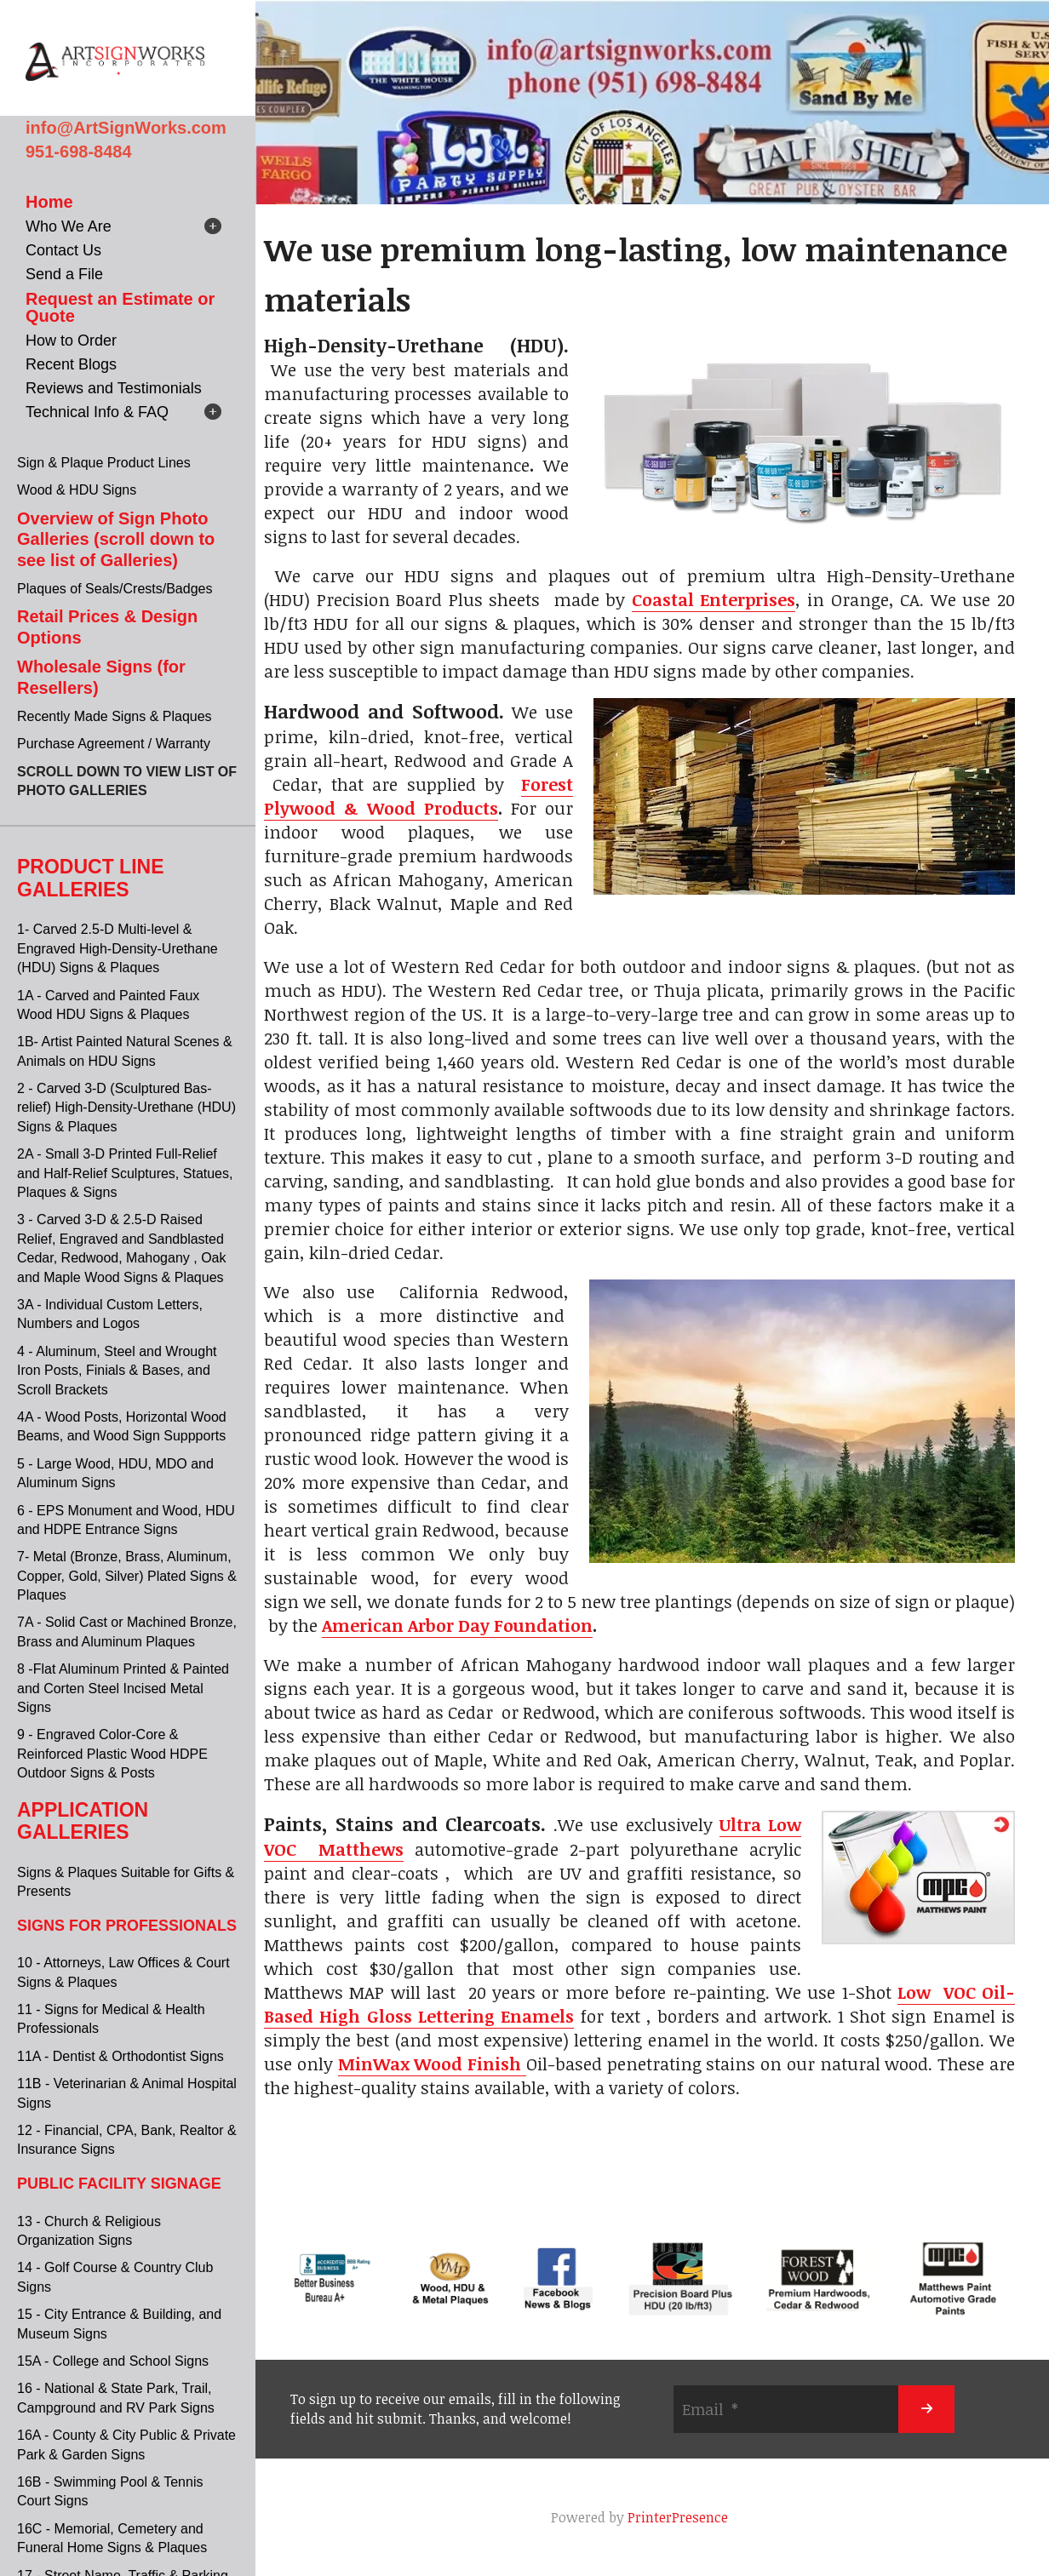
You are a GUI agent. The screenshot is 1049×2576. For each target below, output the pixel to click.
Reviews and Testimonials (114, 388)
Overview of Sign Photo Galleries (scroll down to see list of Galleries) (116, 539)
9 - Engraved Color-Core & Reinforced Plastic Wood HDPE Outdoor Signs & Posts (112, 1753)
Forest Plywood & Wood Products (418, 796)
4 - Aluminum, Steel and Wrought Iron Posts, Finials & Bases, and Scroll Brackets (117, 1370)
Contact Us (63, 250)
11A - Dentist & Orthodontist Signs (120, 2056)
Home (49, 201)
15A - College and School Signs (113, 2361)
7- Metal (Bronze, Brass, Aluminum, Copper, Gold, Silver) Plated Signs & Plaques (127, 1575)
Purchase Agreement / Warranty (113, 743)
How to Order (71, 340)
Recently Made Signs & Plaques (114, 716)
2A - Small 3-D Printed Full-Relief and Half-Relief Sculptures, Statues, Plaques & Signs (124, 1173)
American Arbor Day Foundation (457, 1625)
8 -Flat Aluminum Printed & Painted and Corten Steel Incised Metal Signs (123, 1688)
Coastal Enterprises (714, 599)
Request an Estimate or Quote (120, 307)
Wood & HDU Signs (76, 490)
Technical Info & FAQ (97, 412)
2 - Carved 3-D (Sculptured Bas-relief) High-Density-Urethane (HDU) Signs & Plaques (126, 1107)
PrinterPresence (678, 2517)
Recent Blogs (71, 364)
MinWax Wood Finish (432, 2063)
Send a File (64, 274)
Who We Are (69, 226)
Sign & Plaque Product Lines (104, 462)
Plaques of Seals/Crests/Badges (114, 588)
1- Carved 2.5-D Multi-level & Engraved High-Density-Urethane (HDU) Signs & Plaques (117, 948)
